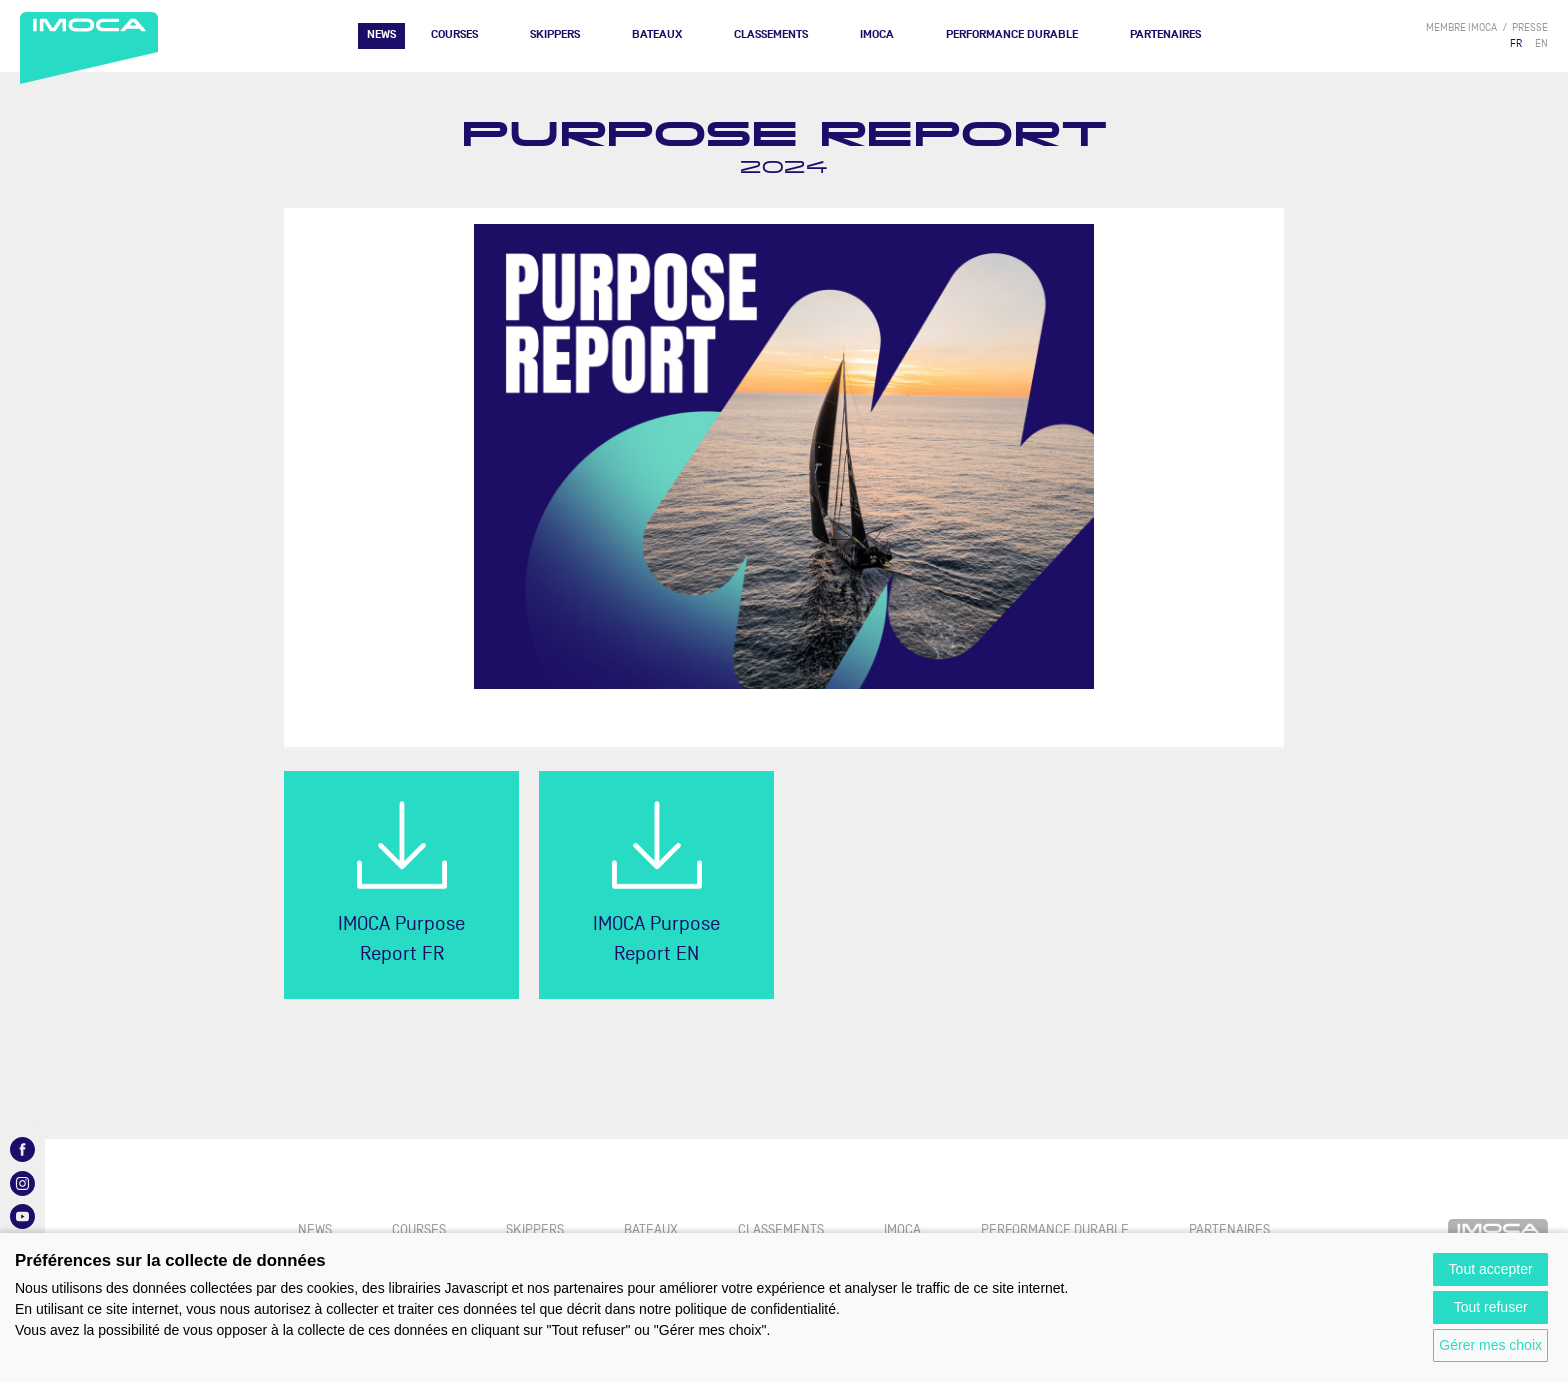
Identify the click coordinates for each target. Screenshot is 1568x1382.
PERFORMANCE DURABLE (1012, 34)
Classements (771, 34)
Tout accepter (1491, 1269)
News (381, 34)
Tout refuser (1491, 1307)
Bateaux (657, 34)
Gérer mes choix (1490, 1345)
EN (1541, 43)
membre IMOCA (1461, 27)
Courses (454, 34)
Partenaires (1165, 34)
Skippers (555, 34)
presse (1530, 27)
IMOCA (877, 34)
